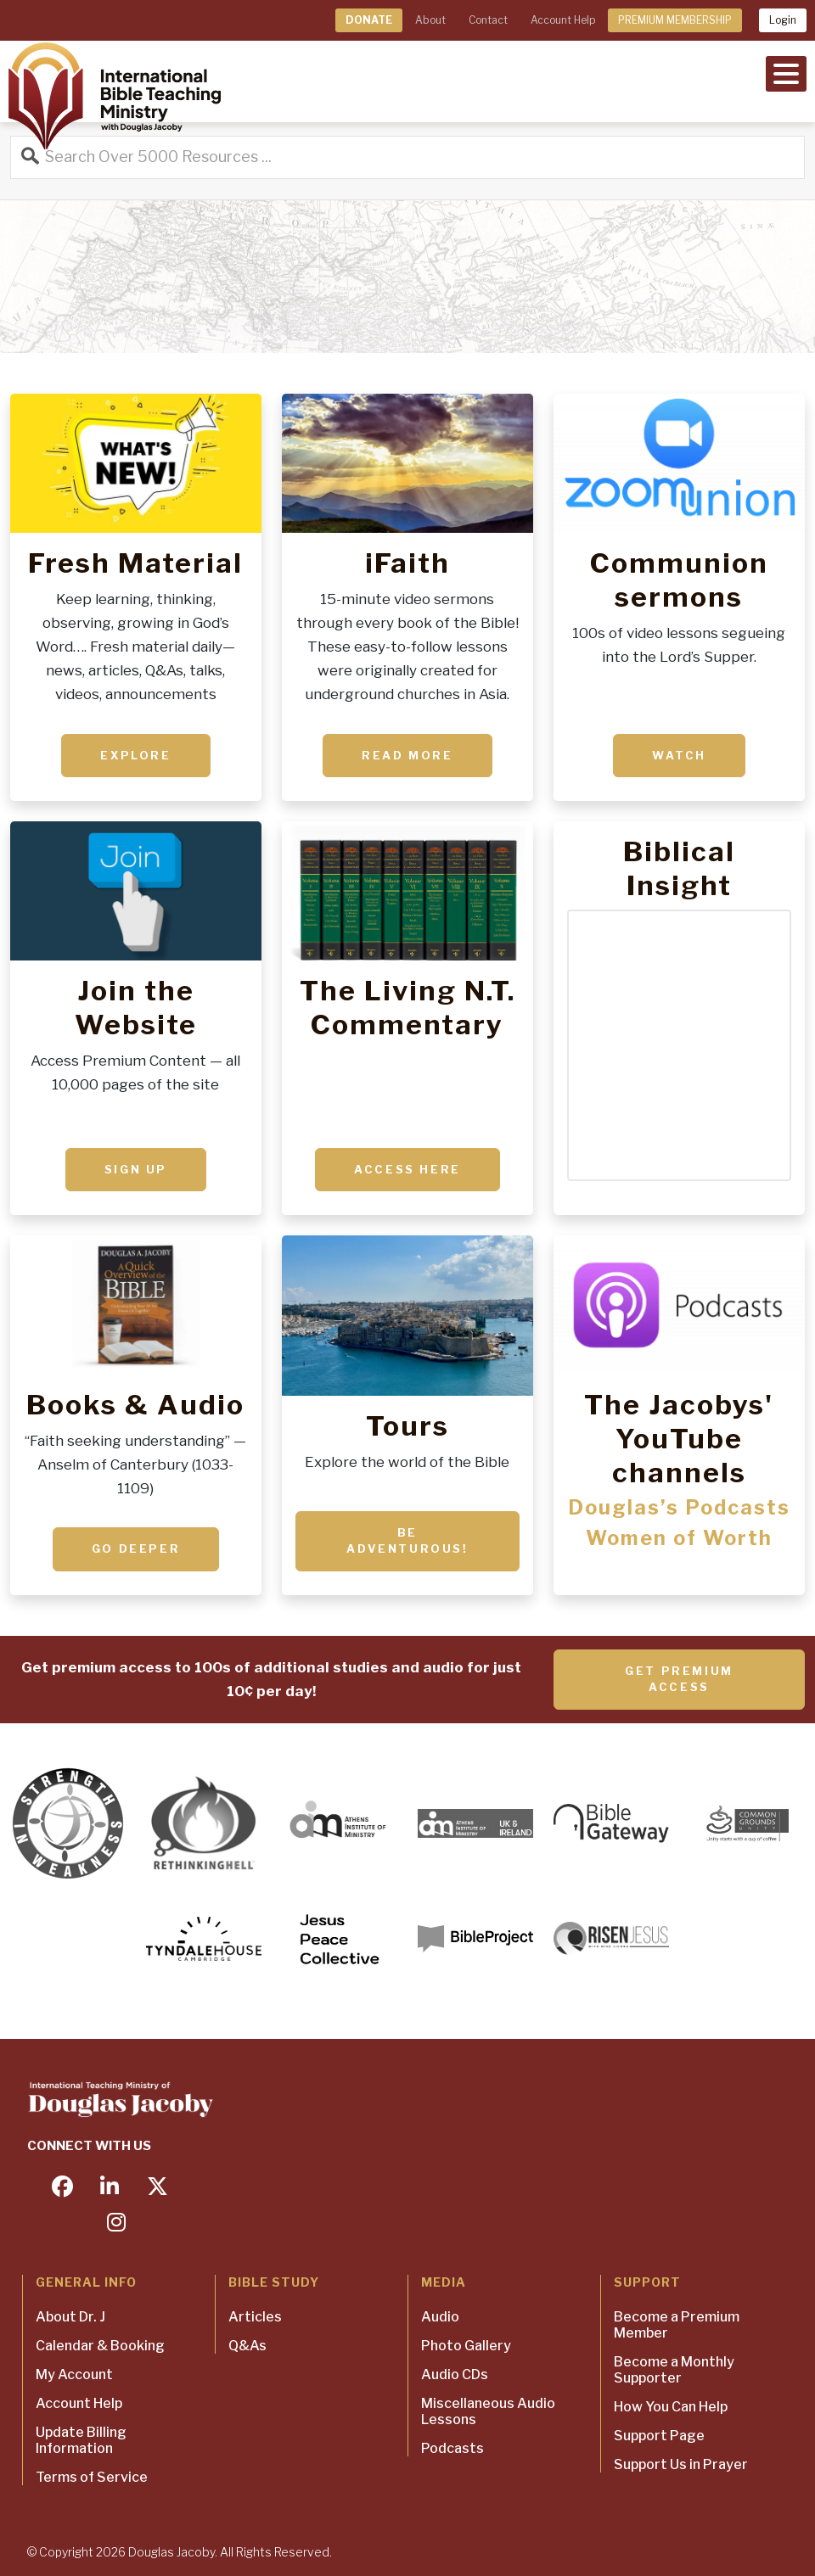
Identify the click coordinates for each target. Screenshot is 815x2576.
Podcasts (452, 2448)
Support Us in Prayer (681, 2464)
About (430, 20)
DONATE (369, 20)
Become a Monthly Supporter (674, 2370)
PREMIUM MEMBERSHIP (675, 20)
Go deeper (136, 1548)
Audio (440, 2317)
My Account (74, 2374)
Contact (488, 20)
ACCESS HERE (407, 1169)
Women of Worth (679, 1538)
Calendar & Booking (100, 2346)
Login (782, 20)
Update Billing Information (81, 2440)
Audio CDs (454, 2374)
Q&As (247, 2346)
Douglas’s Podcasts (679, 1508)
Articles (255, 2317)
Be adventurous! (407, 1541)
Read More (407, 755)
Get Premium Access (679, 1679)
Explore (135, 755)
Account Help (563, 20)
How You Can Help (671, 2407)
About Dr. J (70, 2317)
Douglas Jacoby (171, 2552)
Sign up (135, 1169)
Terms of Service (92, 2477)
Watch (679, 755)
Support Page (659, 2436)
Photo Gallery (466, 2346)
